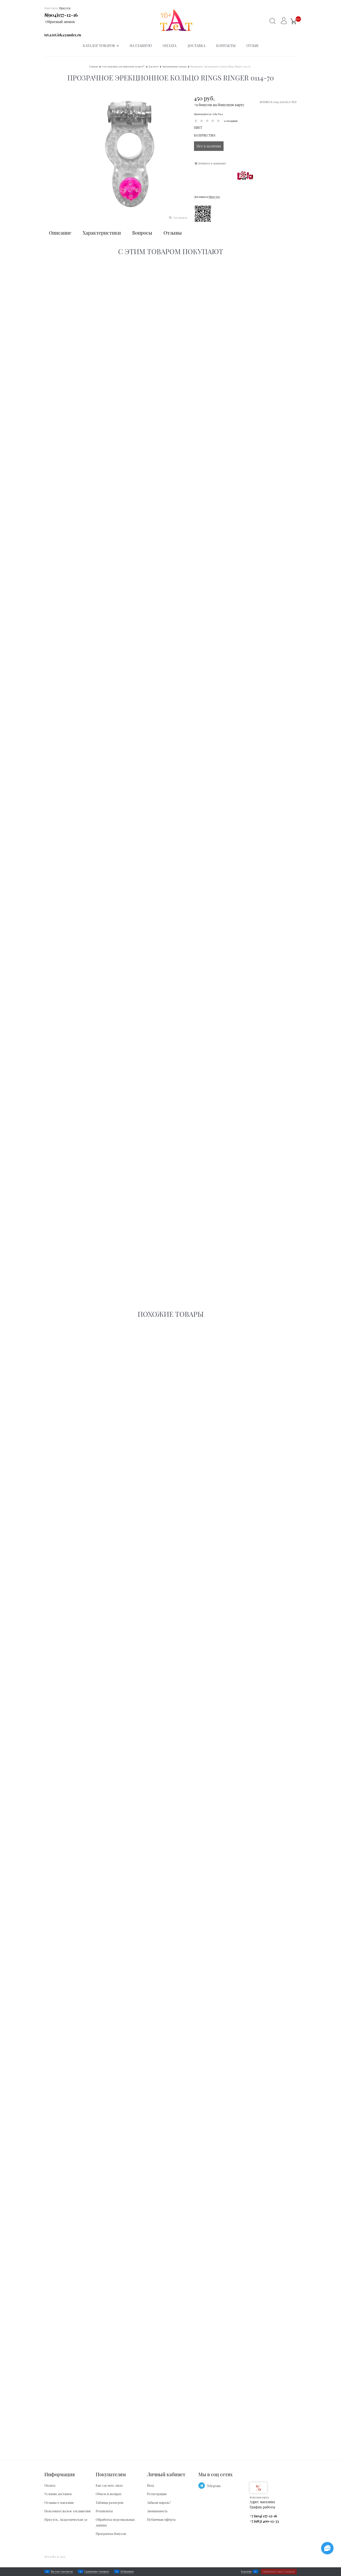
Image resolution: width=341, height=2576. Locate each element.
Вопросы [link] (142, 232)
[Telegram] (201, 2485)
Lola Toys (218, 114)
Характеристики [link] (102, 232)
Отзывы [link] (173, 232)
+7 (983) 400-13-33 (264, 2521)
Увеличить (180, 217)
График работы (262, 2507)
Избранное (127, 2571)
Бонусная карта (259, 2497)
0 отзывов (230, 121)
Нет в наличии (209, 146)
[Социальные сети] (327, 2548)
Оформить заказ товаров (279, 2571)
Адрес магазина (262, 2501)
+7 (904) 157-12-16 (263, 2516)
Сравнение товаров (96, 2571)
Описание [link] (60, 232)
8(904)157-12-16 (61, 15)
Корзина (246, 2571)
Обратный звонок (60, 21)
